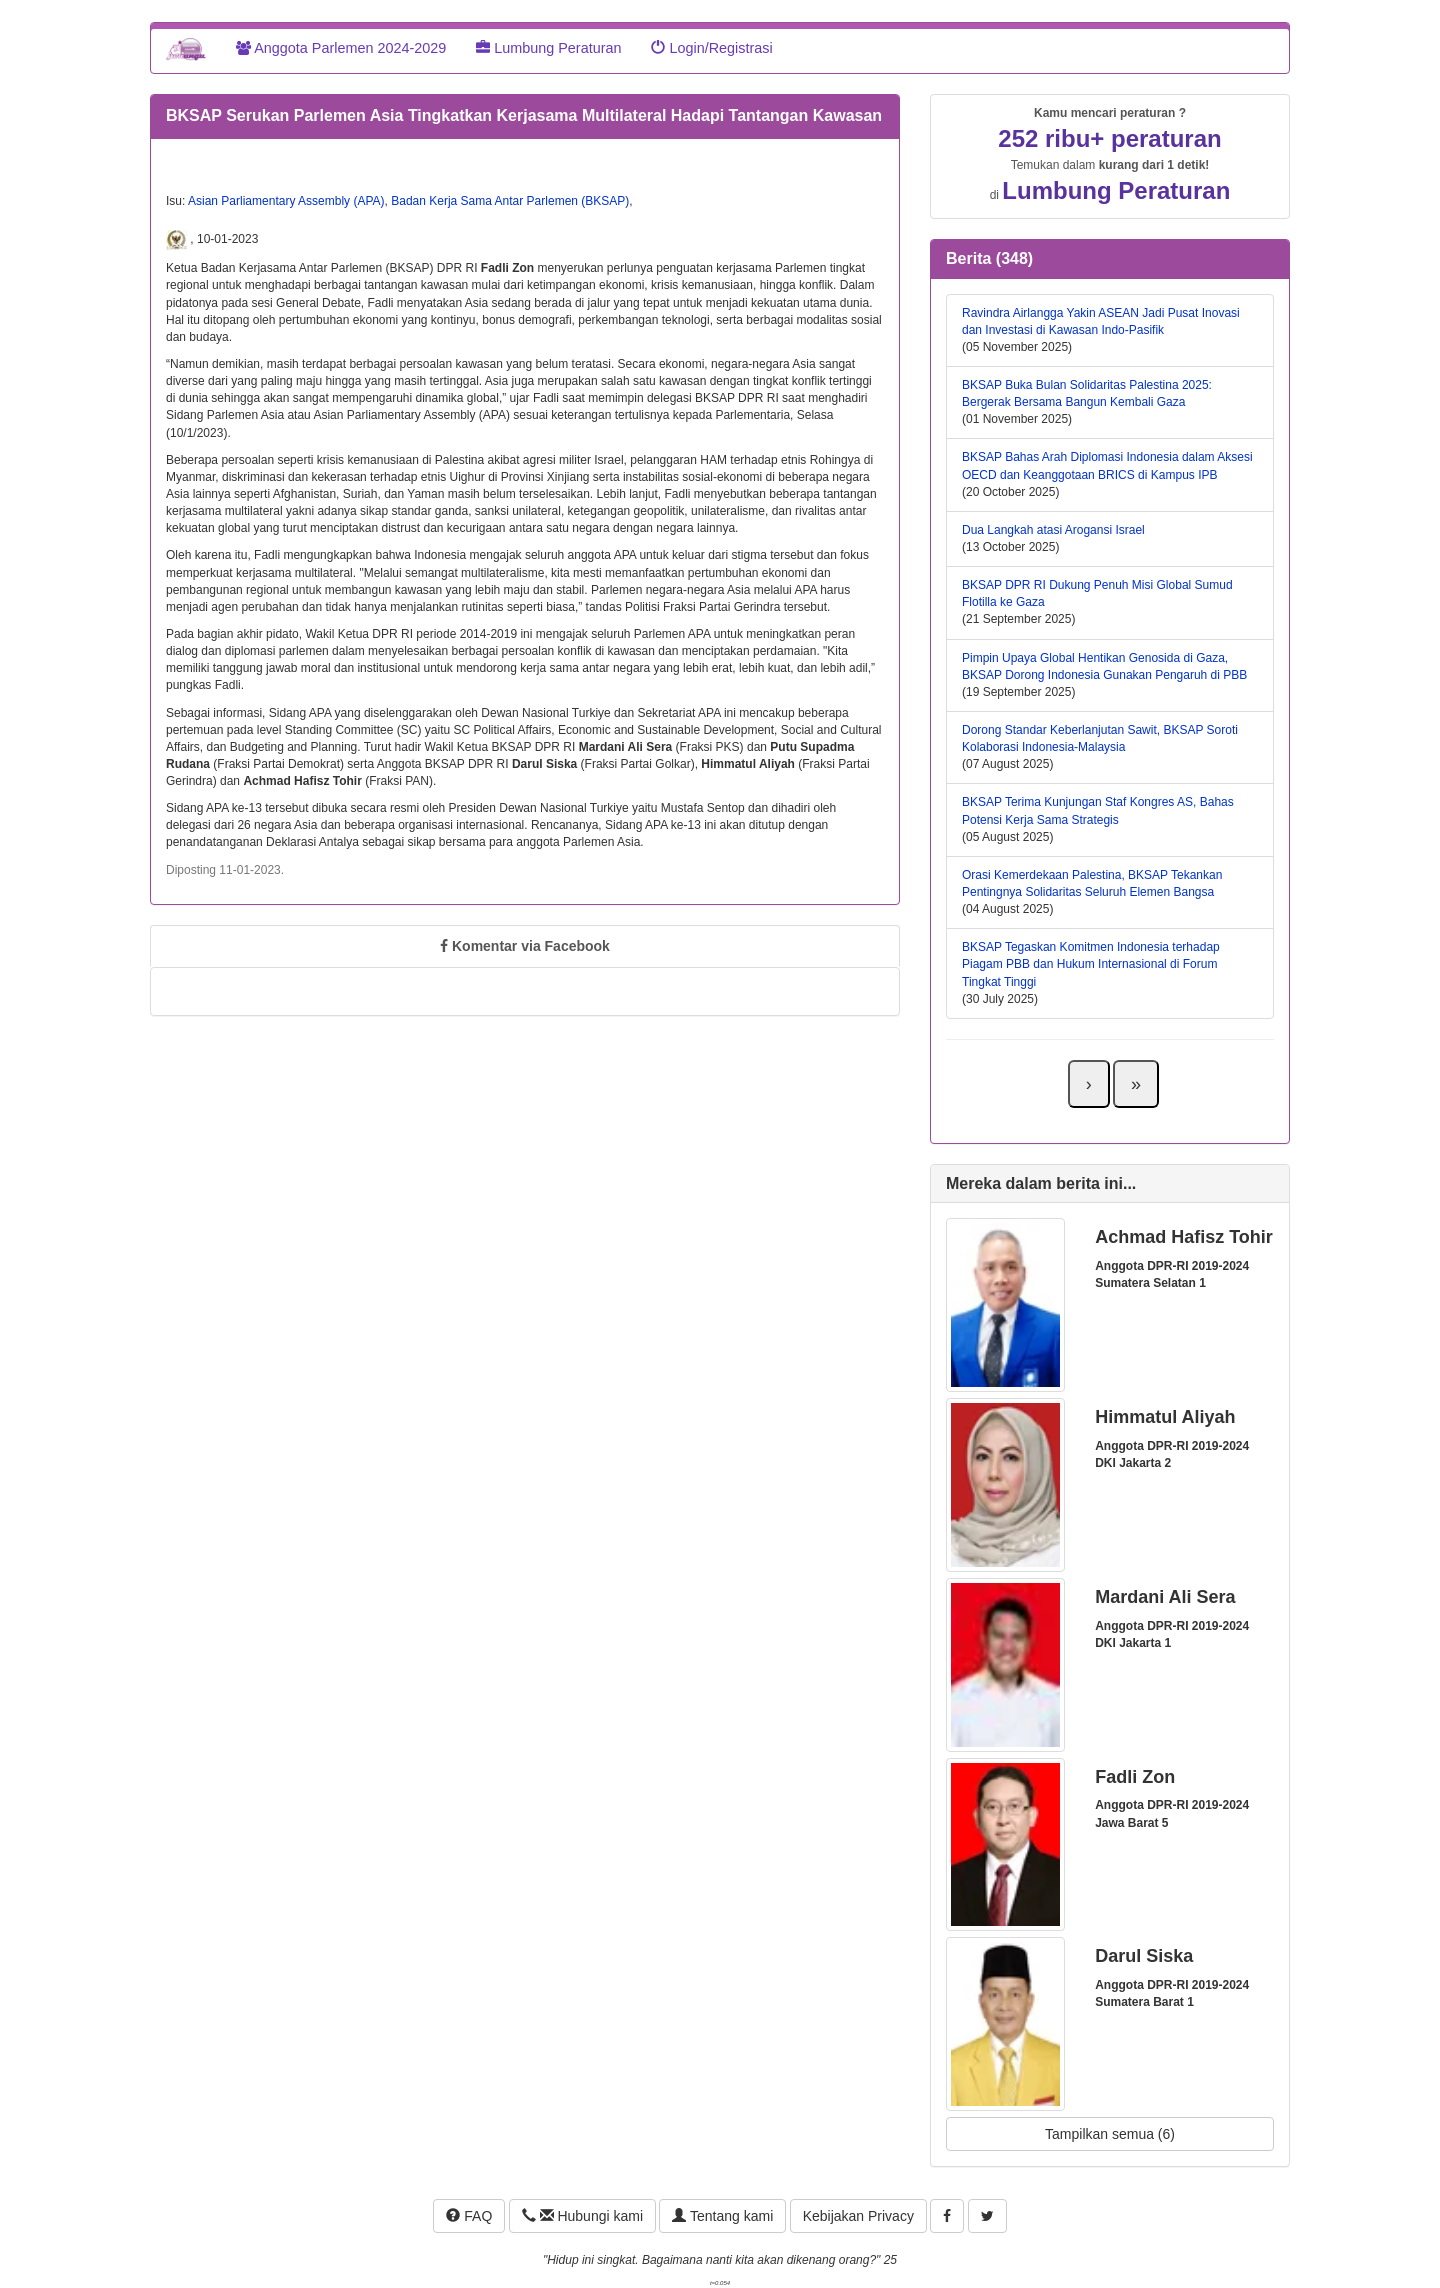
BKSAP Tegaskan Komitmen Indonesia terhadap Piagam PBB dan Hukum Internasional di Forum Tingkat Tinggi (1091, 964)
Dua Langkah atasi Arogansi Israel (1053, 530)
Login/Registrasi (711, 48)
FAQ (469, 2216)
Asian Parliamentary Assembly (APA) (286, 201)
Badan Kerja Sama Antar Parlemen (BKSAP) (510, 201)
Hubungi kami (582, 2216)
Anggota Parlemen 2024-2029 (341, 48)
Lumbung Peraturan (548, 48)
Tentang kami (722, 2216)
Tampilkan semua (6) (1110, 2134)
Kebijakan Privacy (858, 2216)
